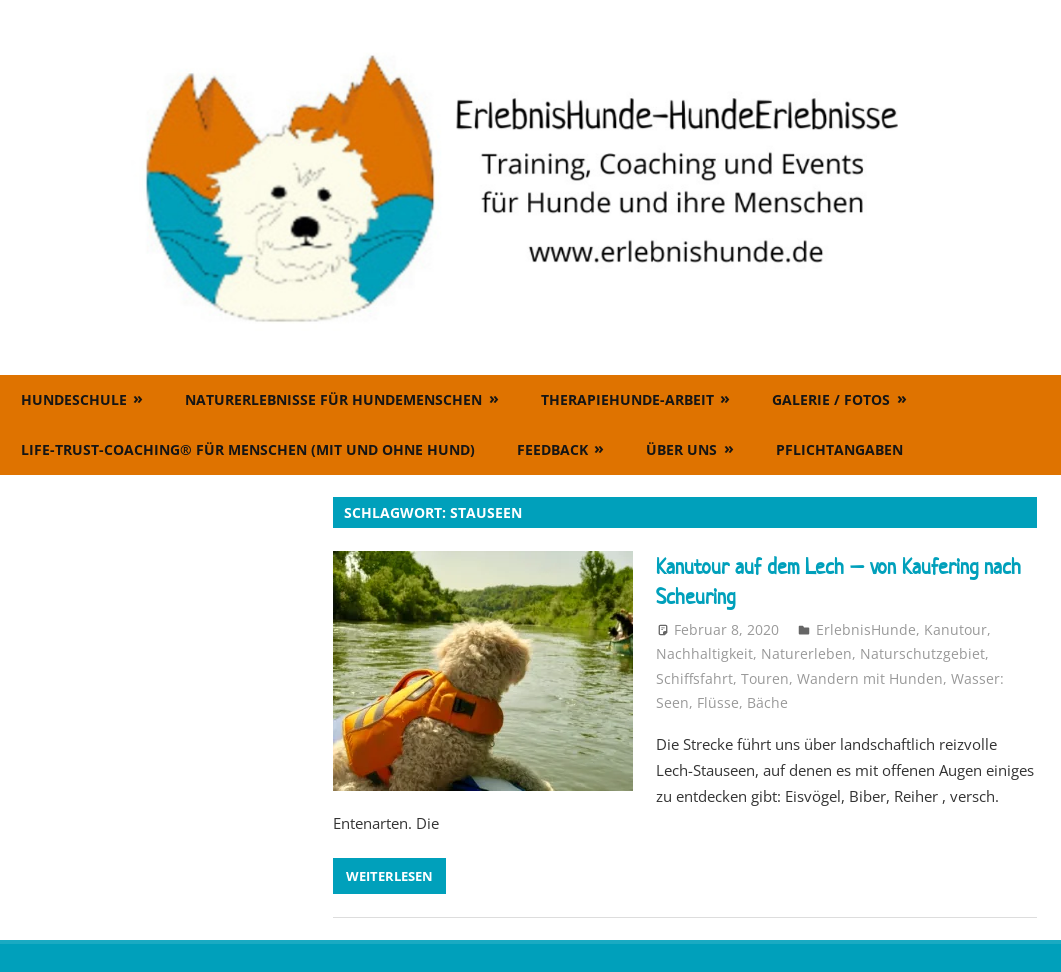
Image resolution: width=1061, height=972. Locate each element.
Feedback (552, 449)
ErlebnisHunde (866, 629)
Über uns (681, 449)
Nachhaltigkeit (704, 653)
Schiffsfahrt (694, 678)
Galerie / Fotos (831, 399)
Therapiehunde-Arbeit (627, 399)
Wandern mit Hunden (870, 678)
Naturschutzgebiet (922, 653)
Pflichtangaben (839, 449)
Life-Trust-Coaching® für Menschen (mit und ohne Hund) (248, 449)
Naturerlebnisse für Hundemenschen (333, 399)
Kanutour (955, 629)
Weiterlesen (389, 876)
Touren (765, 678)
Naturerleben (806, 653)
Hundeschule (74, 399)
